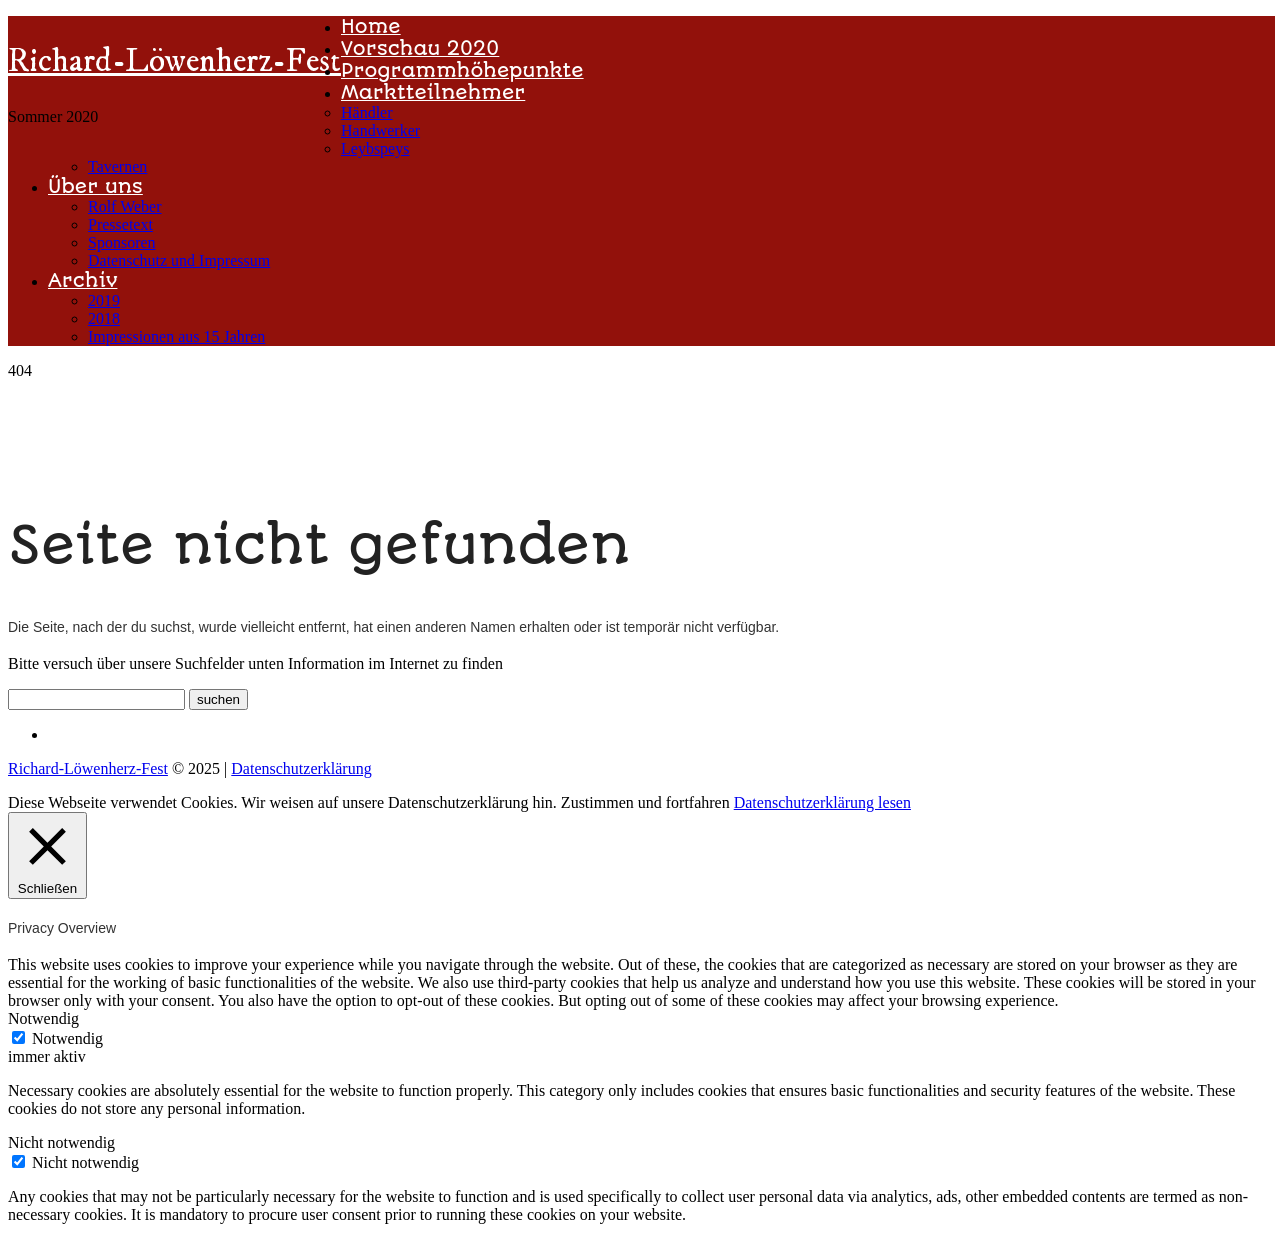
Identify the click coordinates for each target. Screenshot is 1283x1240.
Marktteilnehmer (433, 92)
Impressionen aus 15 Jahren (176, 336)
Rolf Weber (125, 206)
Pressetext (120, 224)
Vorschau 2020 (420, 48)
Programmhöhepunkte (462, 70)
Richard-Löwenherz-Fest (174, 61)
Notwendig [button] (43, 1018)
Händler (367, 112)
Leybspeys (375, 148)
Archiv (82, 280)
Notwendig (67, 1038)
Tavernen (117, 166)
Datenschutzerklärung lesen (822, 802)
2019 (104, 300)
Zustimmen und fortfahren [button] (645, 802)
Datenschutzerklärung (301, 768)
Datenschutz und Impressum (179, 260)
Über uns (95, 186)
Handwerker (380, 130)
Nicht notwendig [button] (61, 1142)
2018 (104, 318)
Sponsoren (122, 242)
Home (371, 26)
